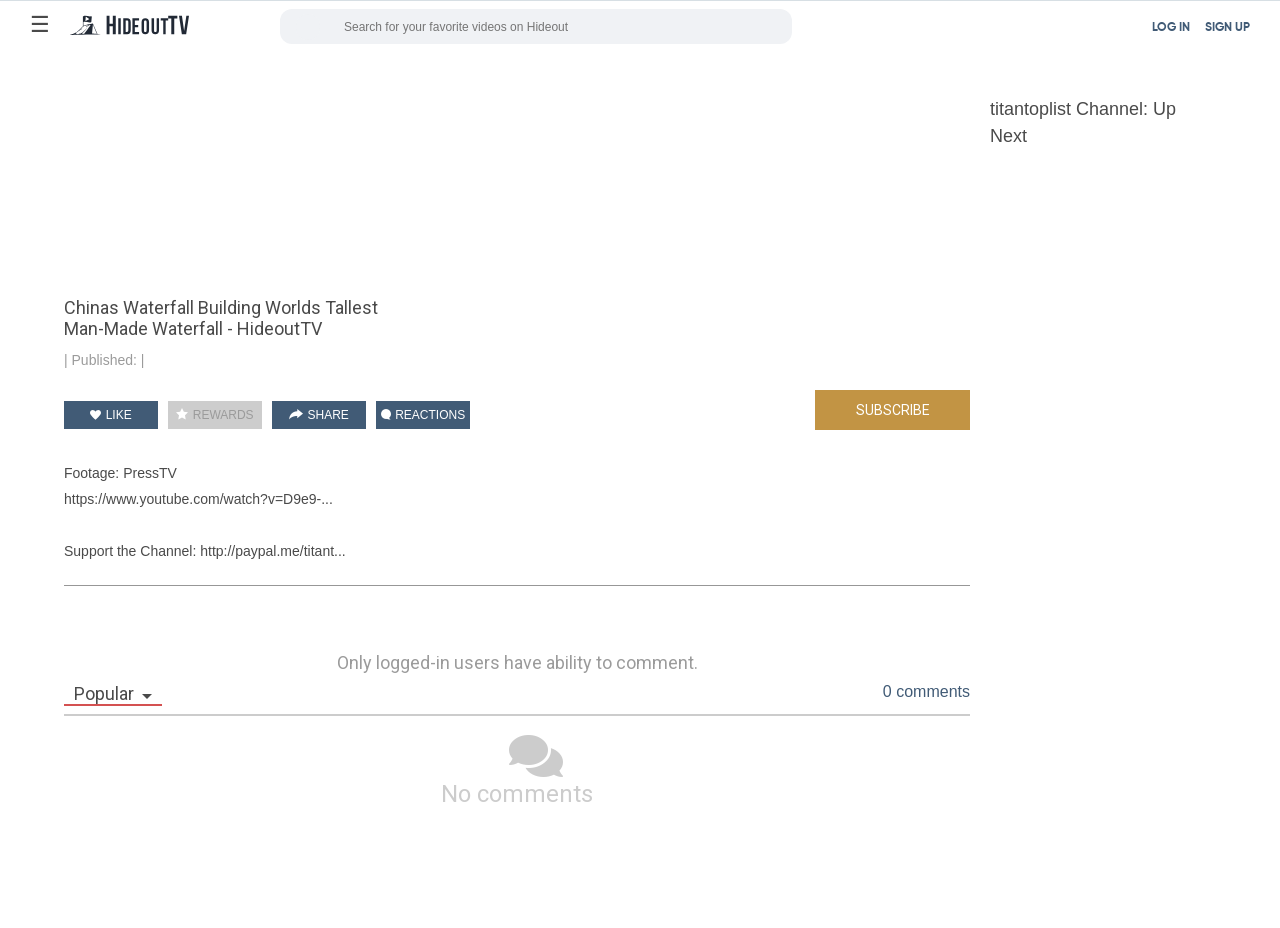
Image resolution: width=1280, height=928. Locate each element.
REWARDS (214, 415)
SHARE (319, 415)
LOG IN (1171, 28)
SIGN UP (1227, 28)
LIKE (110, 415)
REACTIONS (423, 415)
